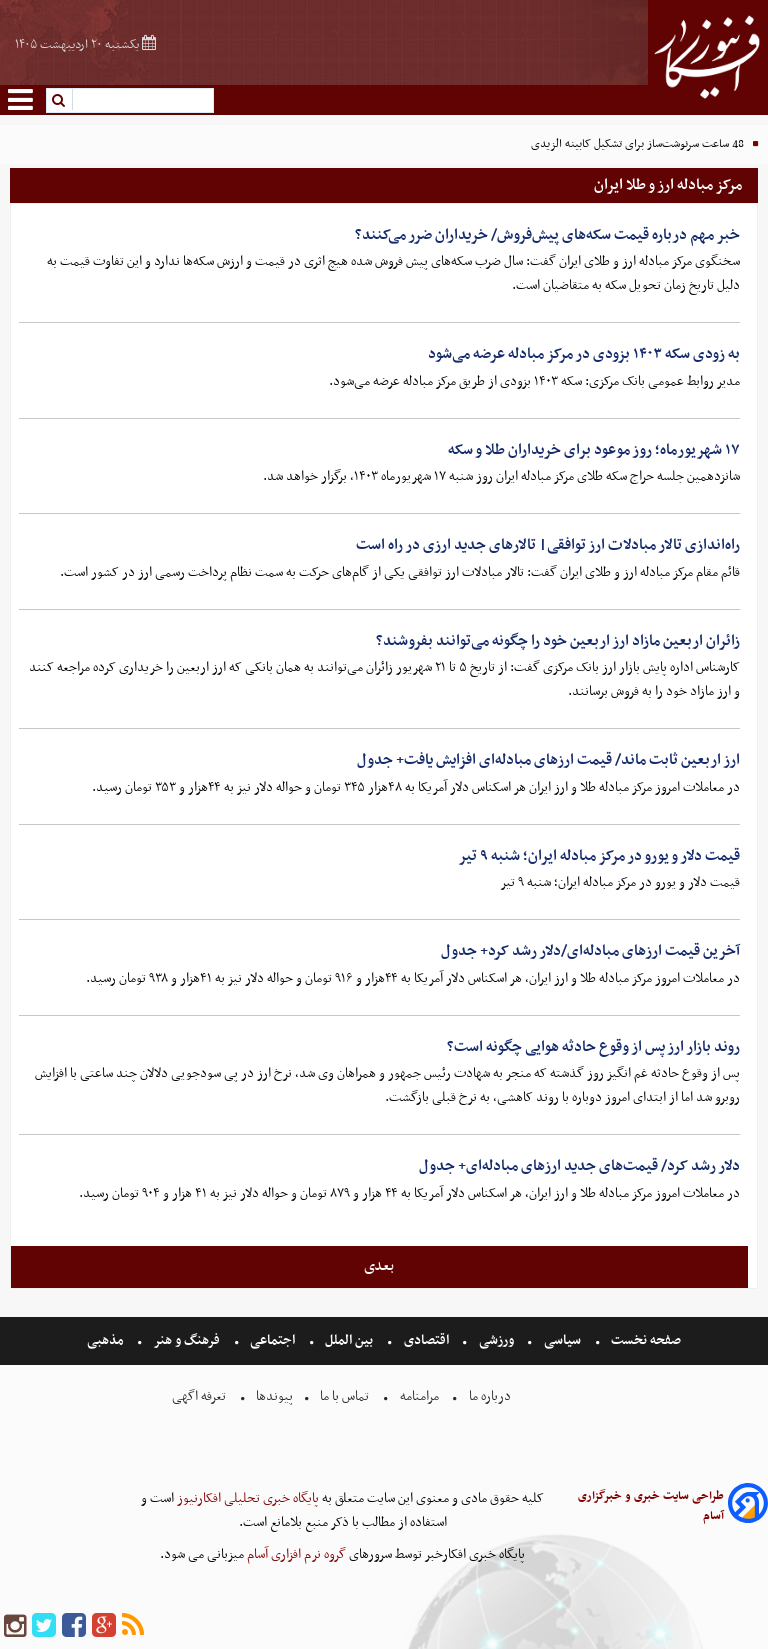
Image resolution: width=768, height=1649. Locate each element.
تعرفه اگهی (200, 1396)
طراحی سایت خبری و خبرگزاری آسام (651, 1506)
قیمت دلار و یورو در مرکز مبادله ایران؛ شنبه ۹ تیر (599, 856)
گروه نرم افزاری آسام (295, 1554)
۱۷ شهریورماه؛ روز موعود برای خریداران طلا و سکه (594, 450)
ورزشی (496, 1340)
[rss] (133, 1626)
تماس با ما (344, 1396)
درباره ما (490, 1396)
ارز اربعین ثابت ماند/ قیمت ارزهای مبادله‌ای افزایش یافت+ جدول (548, 760)
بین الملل (349, 1340)
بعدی (379, 1266)
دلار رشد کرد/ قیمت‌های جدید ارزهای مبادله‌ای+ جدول (579, 1166)
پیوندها (273, 1396)
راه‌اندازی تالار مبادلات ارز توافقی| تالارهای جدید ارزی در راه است (548, 545)
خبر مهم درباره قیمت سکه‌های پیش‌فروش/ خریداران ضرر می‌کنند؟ (547, 235)
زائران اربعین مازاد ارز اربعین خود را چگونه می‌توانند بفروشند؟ (558, 641)
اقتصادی (426, 1340)
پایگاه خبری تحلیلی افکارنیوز (246, 1498)
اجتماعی (272, 1340)
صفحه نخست (644, 1340)
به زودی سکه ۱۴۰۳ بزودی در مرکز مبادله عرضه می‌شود (584, 354)
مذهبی (107, 1340)
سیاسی (562, 1340)
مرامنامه (419, 1396)
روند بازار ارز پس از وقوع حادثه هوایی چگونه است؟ (593, 1047)
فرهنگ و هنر (187, 1340)
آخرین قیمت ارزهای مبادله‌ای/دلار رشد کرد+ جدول (590, 951)
